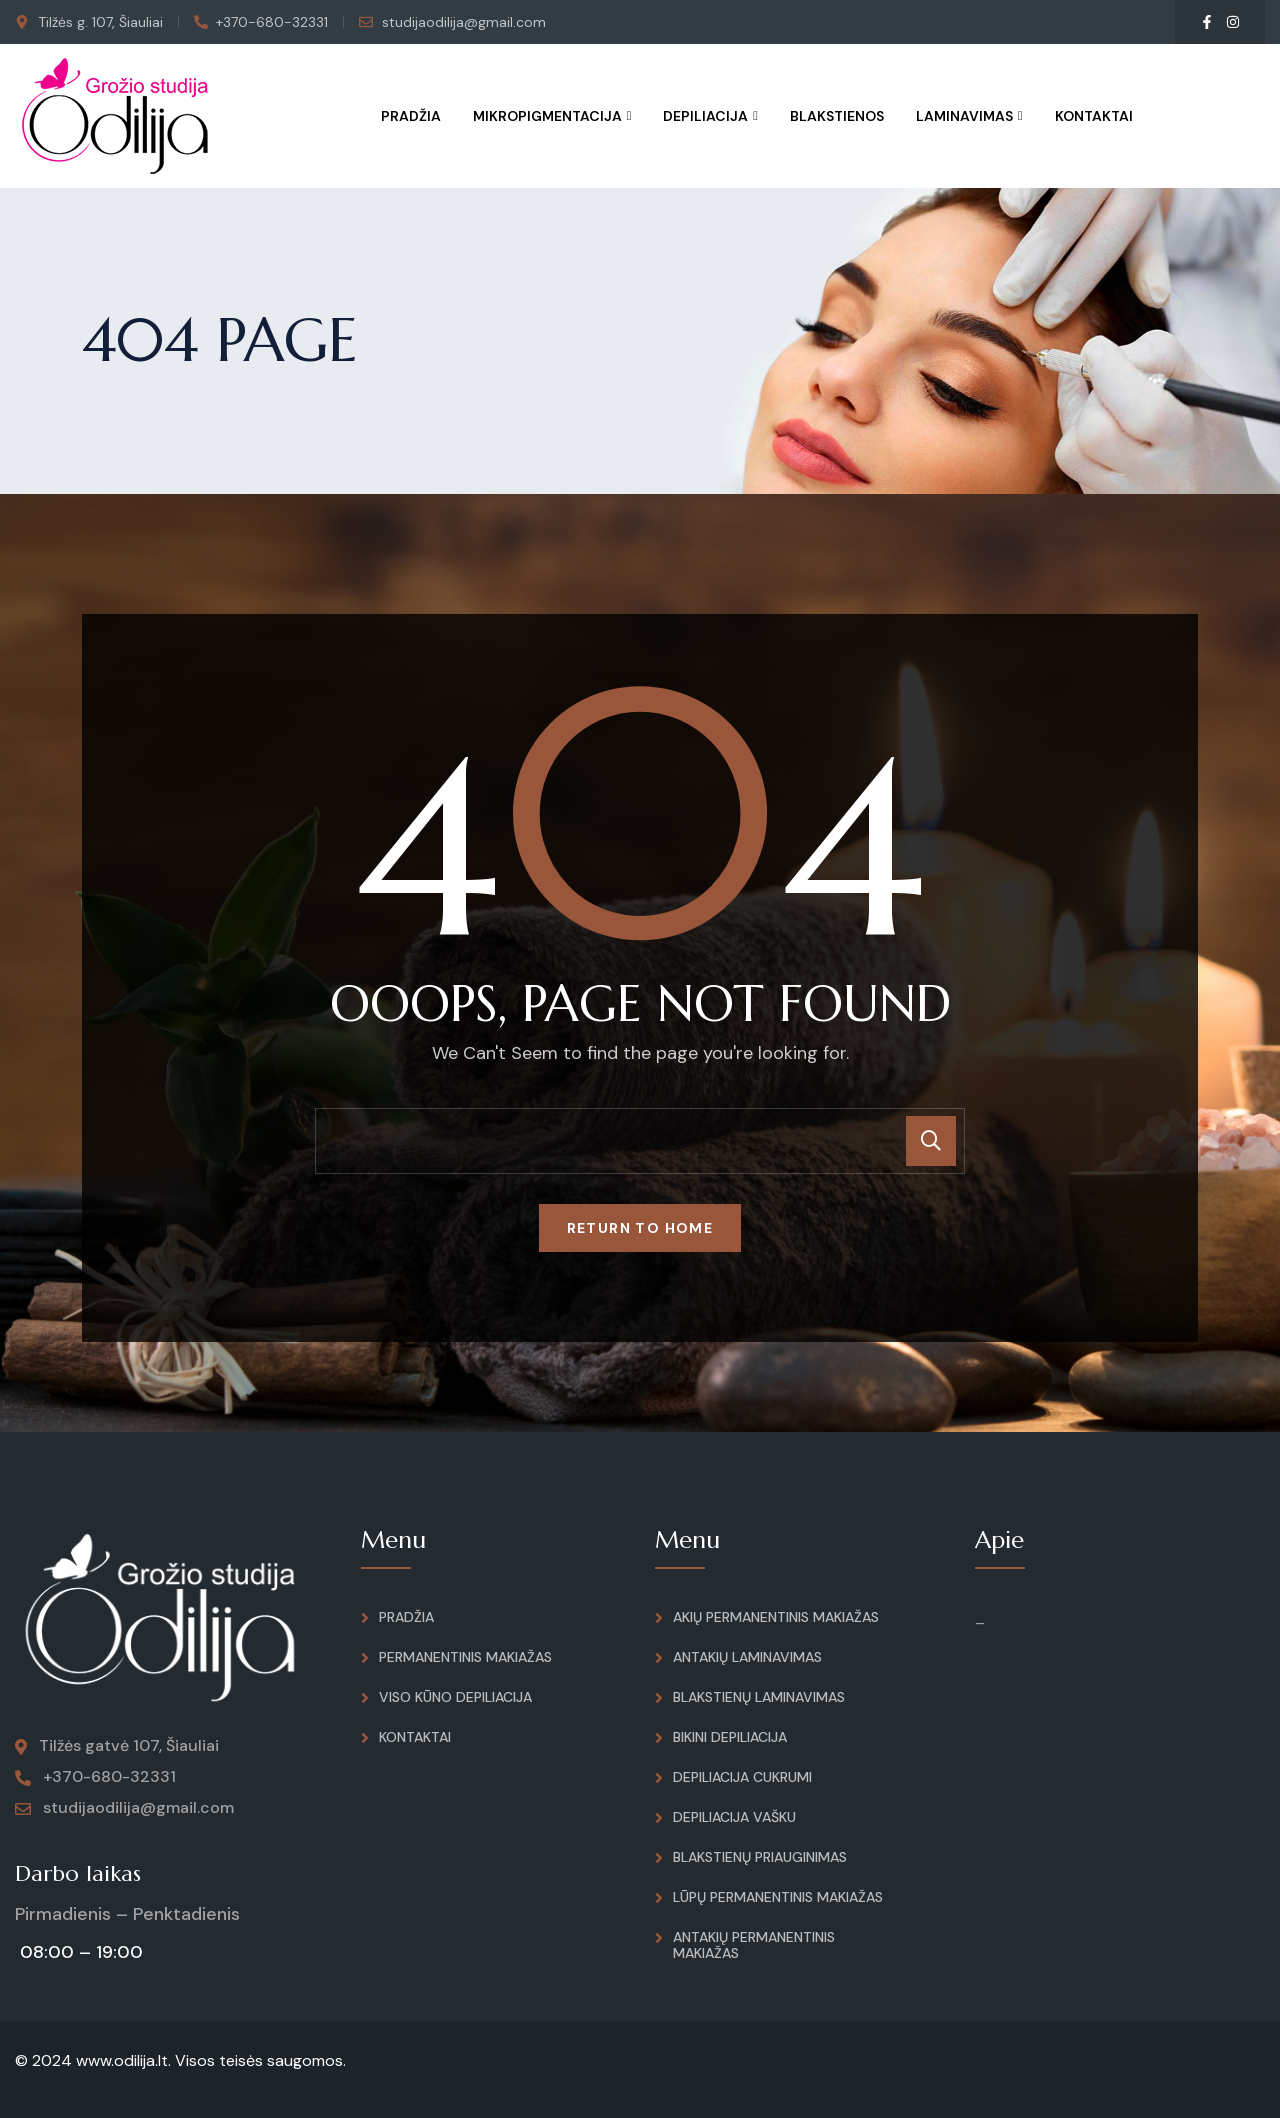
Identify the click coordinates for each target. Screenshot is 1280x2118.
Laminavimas (964, 116)
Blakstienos (837, 116)
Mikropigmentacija (547, 116)
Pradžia (411, 116)
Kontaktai (1094, 116)
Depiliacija (705, 116)
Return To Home (640, 1228)
